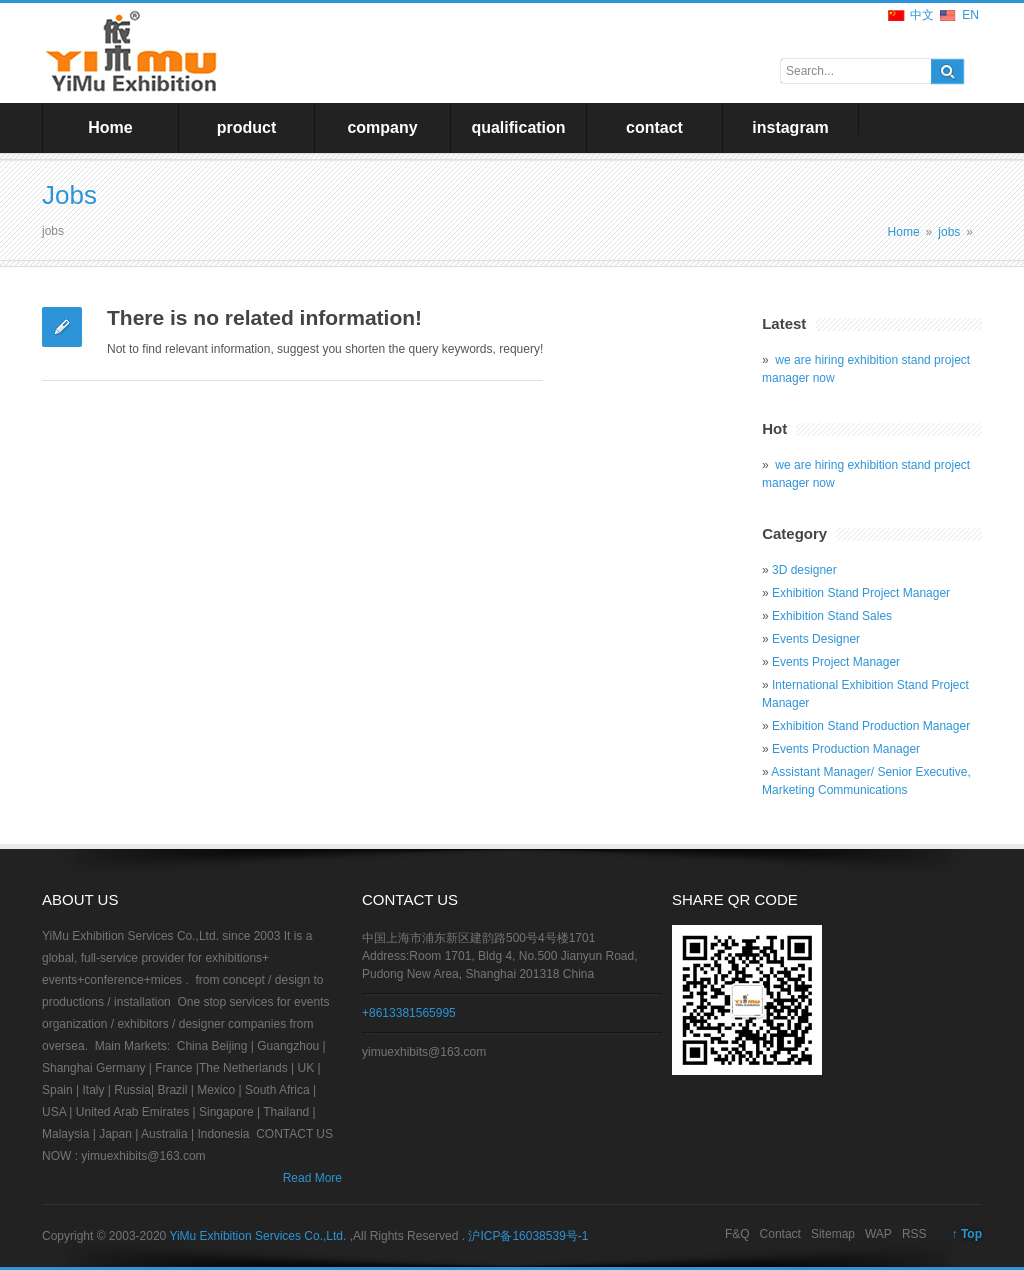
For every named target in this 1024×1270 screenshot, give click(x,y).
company (382, 127)
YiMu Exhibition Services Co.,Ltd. (259, 1236)
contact (654, 127)
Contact (780, 1234)
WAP (878, 1234)
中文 (922, 15)
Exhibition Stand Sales (832, 616)
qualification (518, 127)
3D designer (804, 570)
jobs (949, 232)
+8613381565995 (409, 1013)
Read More (312, 1178)
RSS (914, 1234)
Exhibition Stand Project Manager (861, 593)
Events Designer (816, 639)
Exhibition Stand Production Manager (871, 726)
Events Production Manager (846, 749)
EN (970, 15)
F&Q (737, 1234)
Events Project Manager (836, 662)
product (247, 127)
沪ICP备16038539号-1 (528, 1236)
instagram (790, 127)
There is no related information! (264, 317)
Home (110, 127)
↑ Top (967, 1234)
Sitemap (833, 1234)
